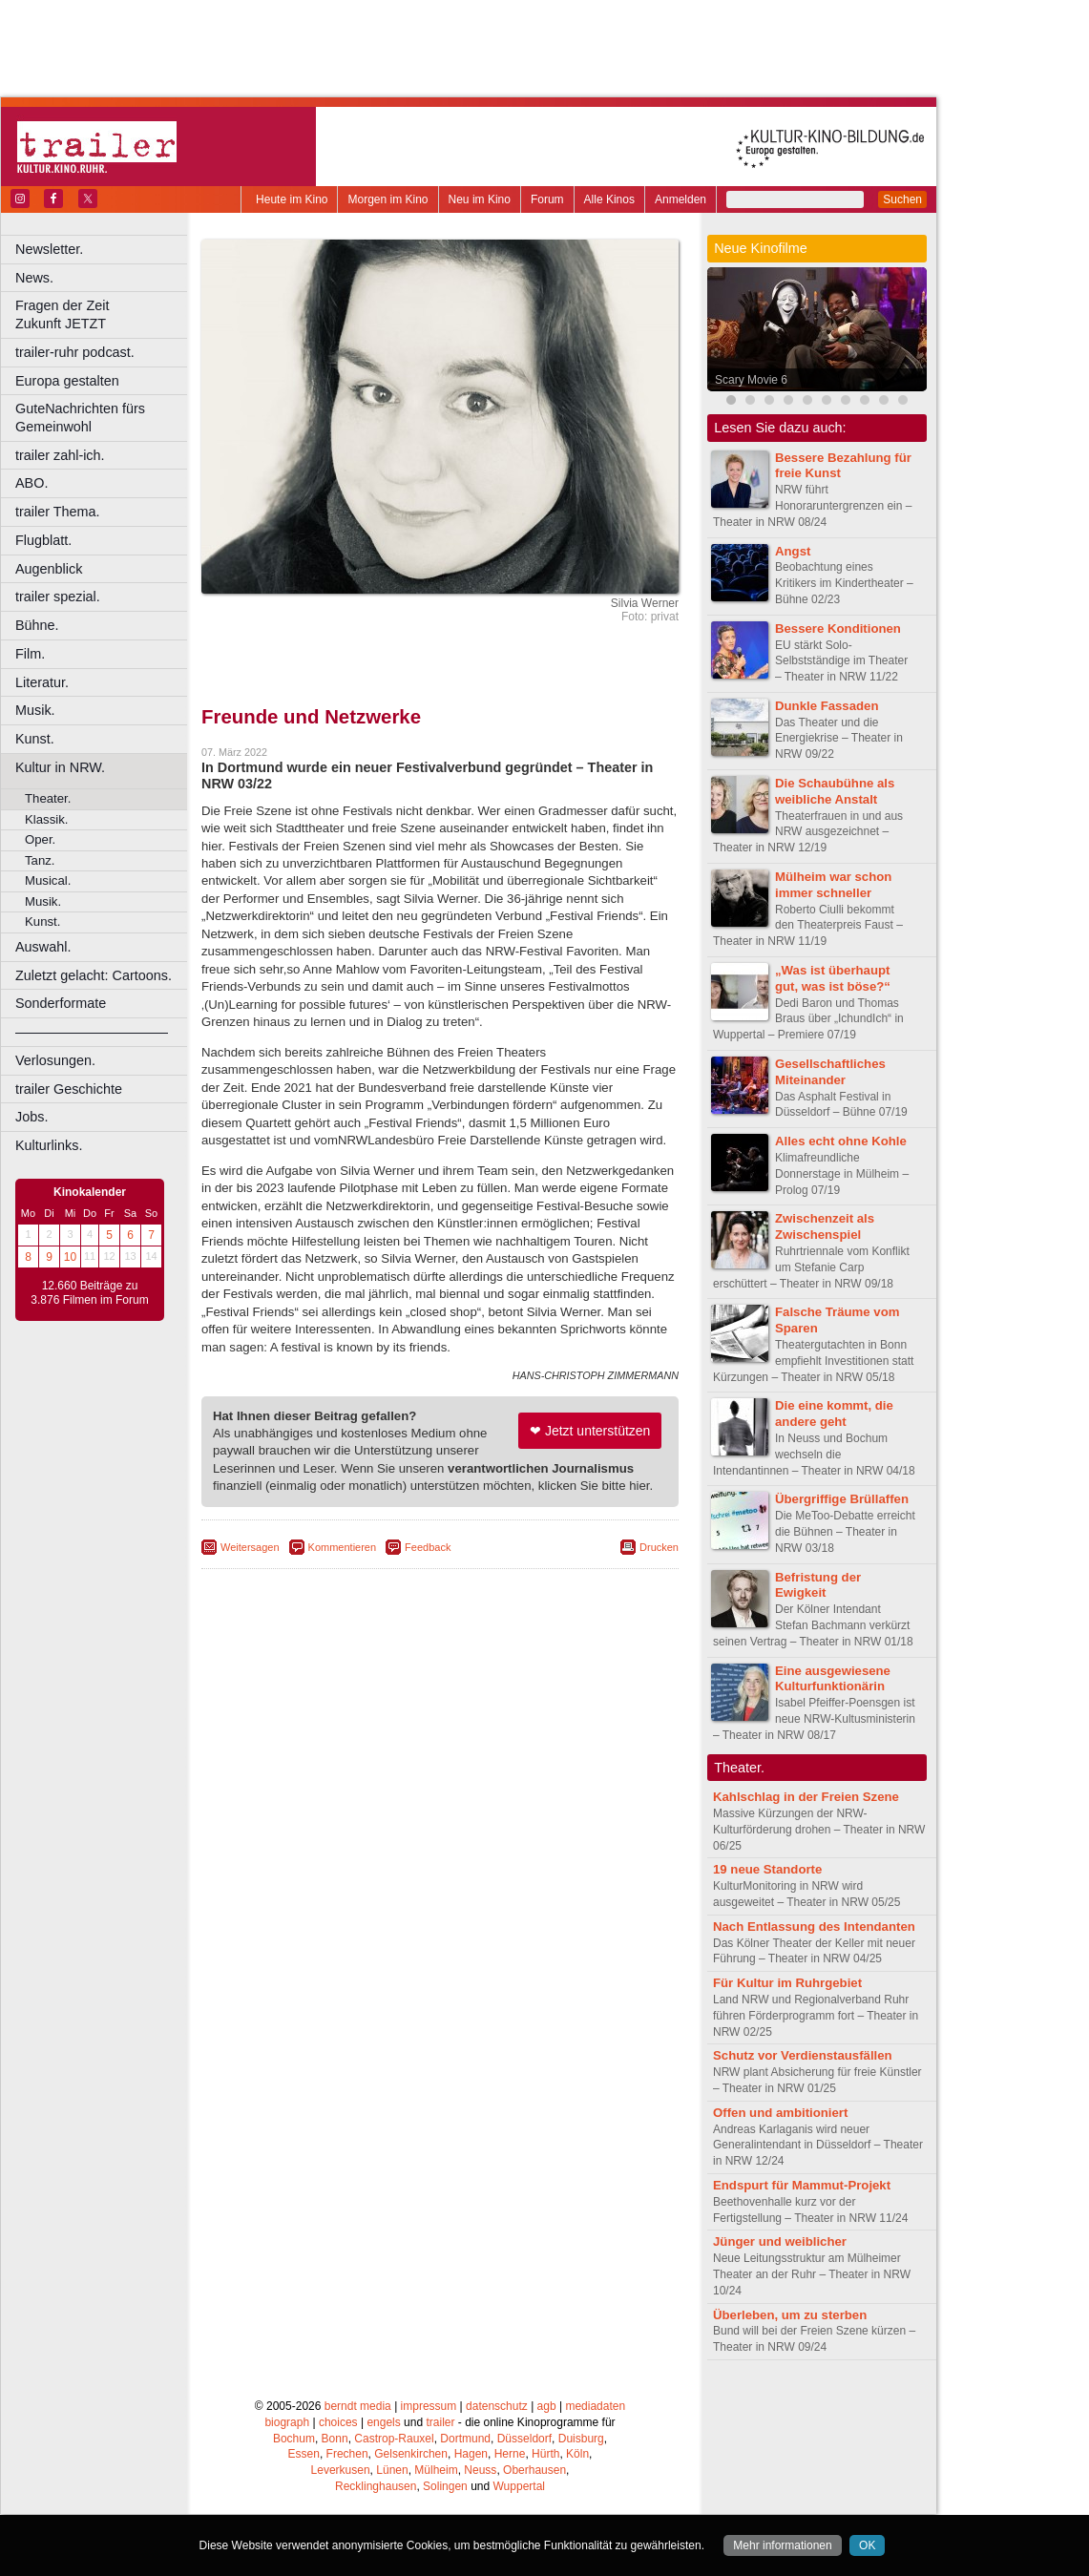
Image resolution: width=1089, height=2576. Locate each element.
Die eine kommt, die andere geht (834, 1413)
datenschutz (497, 2406)
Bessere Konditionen (838, 628)
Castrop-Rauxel (393, 2438)
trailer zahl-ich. (60, 455)
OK (867, 2545)
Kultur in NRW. (60, 767)
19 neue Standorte (767, 1869)
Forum (547, 199)
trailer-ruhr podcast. (75, 352)
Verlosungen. (55, 1060)
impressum (429, 2406)
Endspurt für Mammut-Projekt (801, 2185)
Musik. (35, 710)
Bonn (335, 2438)
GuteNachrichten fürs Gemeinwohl (80, 417)
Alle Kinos (609, 199)
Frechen (347, 2454)
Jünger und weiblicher (780, 2241)
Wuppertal (519, 2486)
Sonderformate (60, 1003)
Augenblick (48, 568)
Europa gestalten (67, 380)
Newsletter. (49, 249)
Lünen (392, 2470)
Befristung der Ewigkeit (818, 1585)
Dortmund (465, 2438)
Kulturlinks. (48, 1145)
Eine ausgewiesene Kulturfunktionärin (832, 1679)
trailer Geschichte (68, 1089)
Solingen (445, 2486)
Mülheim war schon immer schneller (833, 884)
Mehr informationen (782, 2545)
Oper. (40, 839)
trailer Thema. (57, 511)
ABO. (31, 483)
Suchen (902, 199)
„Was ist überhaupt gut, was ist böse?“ (832, 978)
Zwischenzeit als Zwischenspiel (824, 1226)
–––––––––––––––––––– (91, 1031)
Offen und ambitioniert (780, 2112)
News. (34, 277)
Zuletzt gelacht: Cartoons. (93, 975)
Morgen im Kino (387, 199)
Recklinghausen (375, 2486)
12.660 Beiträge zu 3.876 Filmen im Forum (89, 1293)
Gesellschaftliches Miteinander (830, 1072)
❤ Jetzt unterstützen (590, 1430)
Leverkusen (340, 2470)
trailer (440, 2422)
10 (70, 1257)
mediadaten (595, 2406)
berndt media (358, 2406)
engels (383, 2422)
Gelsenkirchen (411, 2454)
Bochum (294, 2438)
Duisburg (581, 2438)
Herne (510, 2454)
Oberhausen (534, 2470)
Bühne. (37, 625)
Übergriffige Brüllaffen (842, 1499)
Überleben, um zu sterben (790, 2315)
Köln (577, 2454)
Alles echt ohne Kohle (841, 1141)
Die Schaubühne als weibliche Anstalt (834, 791)
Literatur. (42, 682)
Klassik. (46, 819)
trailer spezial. (57, 596)
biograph (286, 2422)
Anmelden (680, 199)
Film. (30, 653)
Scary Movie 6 (751, 380)
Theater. (48, 798)
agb (546, 2406)
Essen (304, 2454)
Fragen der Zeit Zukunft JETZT (103, 314)
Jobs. (31, 1116)
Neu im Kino (480, 199)
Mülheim (435, 2470)
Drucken (659, 1547)
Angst (792, 551)
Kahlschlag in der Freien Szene (806, 1797)
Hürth (545, 2454)
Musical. (48, 880)
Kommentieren (342, 1547)
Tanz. (40, 860)
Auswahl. (43, 946)
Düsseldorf (524, 2438)
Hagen (471, 2454)
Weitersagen (250, 1547)
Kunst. (34, 738)
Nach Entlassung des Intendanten (814, 1926)
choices (338, 2422)
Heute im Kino (291, 199)
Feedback (427, 1547)
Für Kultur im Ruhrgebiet (787, 1983)
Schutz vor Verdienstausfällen (802, 2055)
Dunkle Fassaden (826, 706)
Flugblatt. (43, 540)
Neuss (480, 2470)
